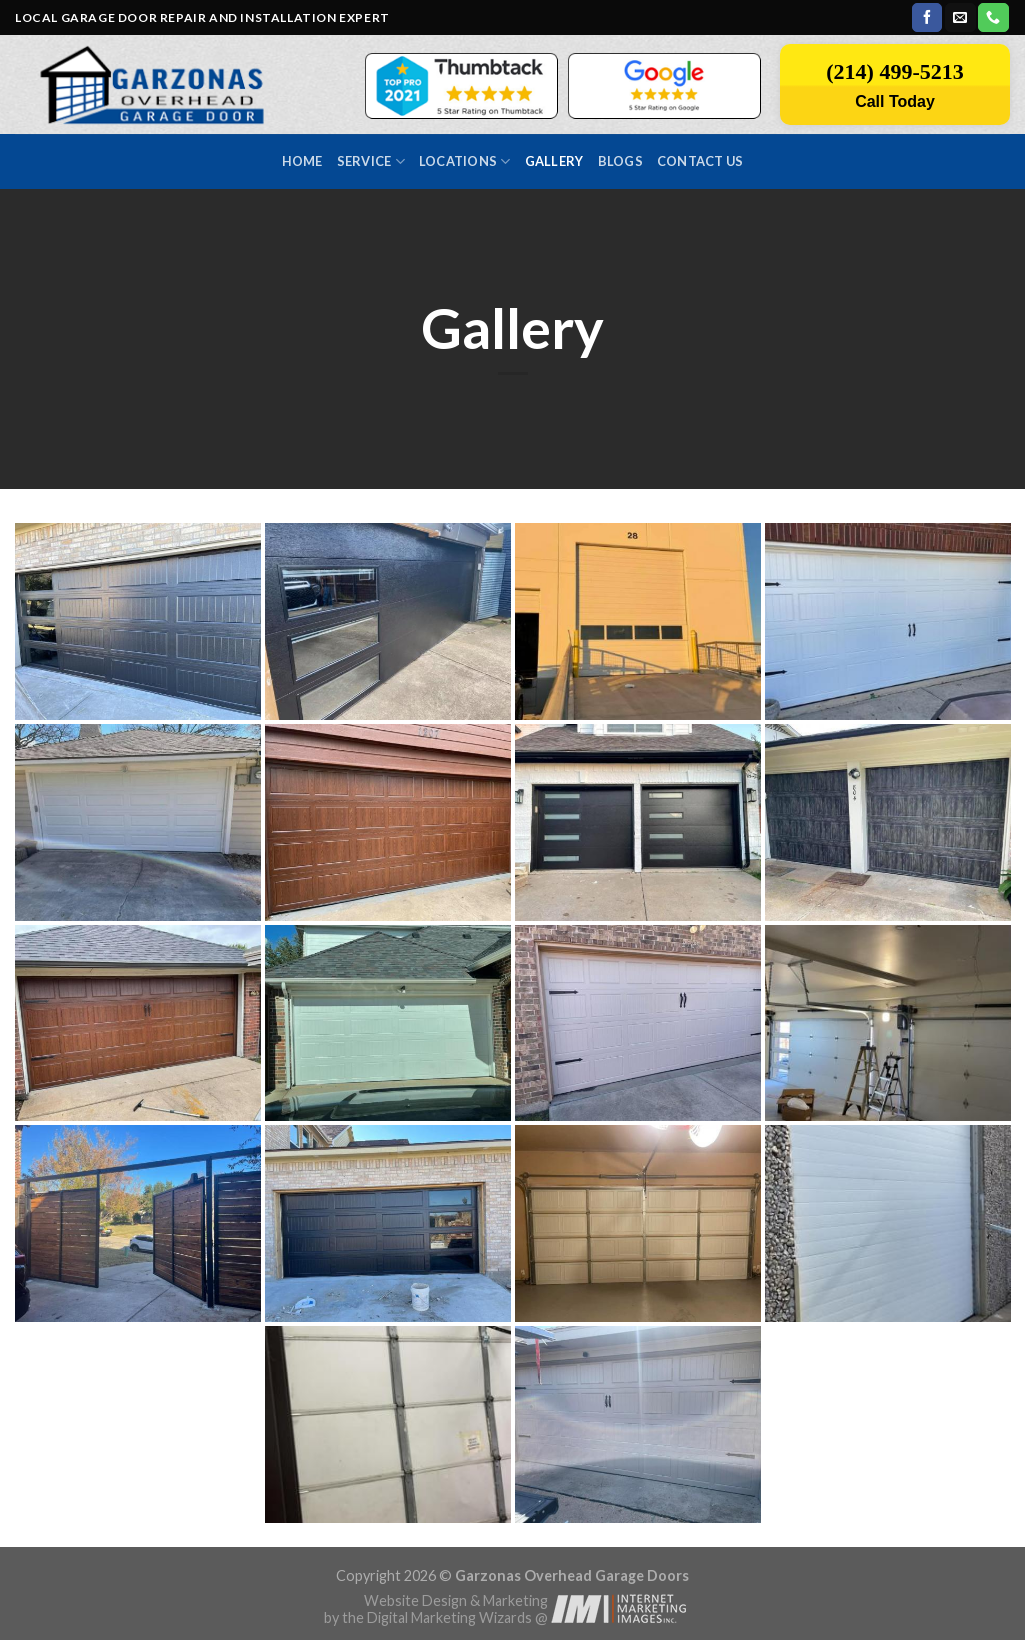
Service (371, 161)
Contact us (700, 161)
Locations (465, 161)
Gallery (554, 161)
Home (302, 161)
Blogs (620, 161)
